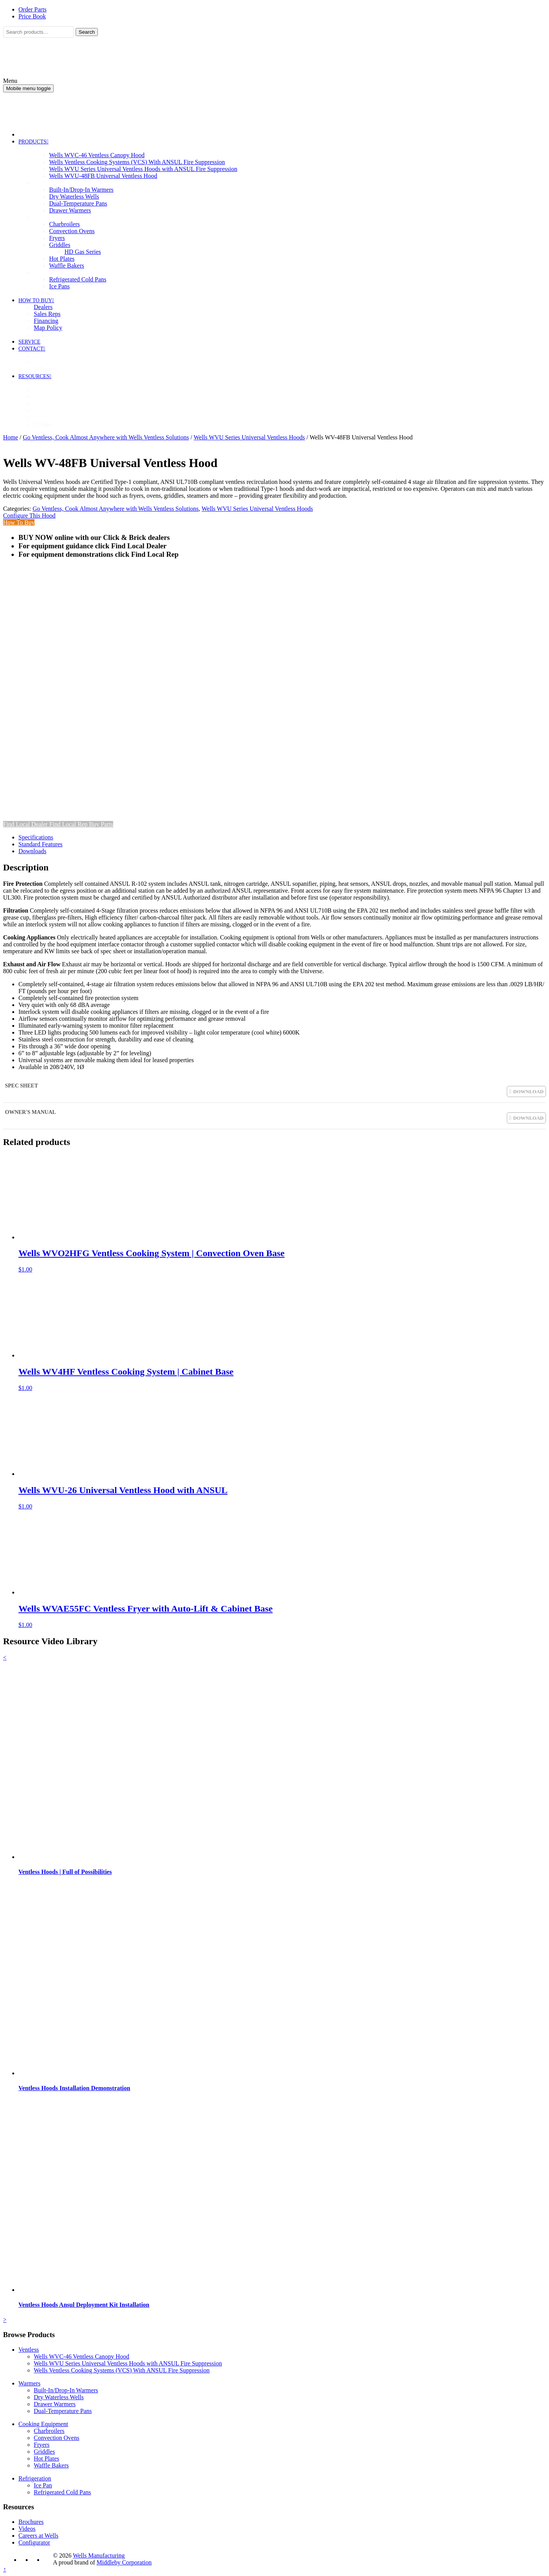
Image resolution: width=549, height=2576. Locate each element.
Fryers (41, 2444)
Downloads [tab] (32, 851)
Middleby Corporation (124, 2562)
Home (10, 437)
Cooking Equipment (43, 2424)
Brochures (31, 2521)
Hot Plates (46, 2458)
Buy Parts (101, 824)
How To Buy (19, 522)
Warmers (29, 2383)
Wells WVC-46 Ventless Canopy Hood (81, 2356)
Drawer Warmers (55, 2404)
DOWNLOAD (528, 1091)
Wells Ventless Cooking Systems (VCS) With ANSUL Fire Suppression (121, 2370)
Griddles (44, 2451)
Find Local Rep (69, 824)
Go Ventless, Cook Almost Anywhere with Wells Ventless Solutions (106, 437)
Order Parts (32, 9)
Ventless (28, 2349)
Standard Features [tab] (40, 844)
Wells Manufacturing (99, 2555)
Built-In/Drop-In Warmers (66, 2390)
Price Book (32, 16)
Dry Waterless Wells (59, 2397)
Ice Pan (43, 2485)
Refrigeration (34, 2478)
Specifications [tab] (35, 837)
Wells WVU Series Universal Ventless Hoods (249, 437)
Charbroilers (49, 2431)
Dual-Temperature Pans (63, 2411)
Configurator (34, 2542)
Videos (26, 2528)
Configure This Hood (29, 515)
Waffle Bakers (51, 2465)
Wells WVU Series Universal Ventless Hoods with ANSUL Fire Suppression (128, 2363)
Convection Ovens (56, 2438)
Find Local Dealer (26, 824)
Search (87, 32)
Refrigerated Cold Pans (62, 2492)
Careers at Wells (38, 2535)
